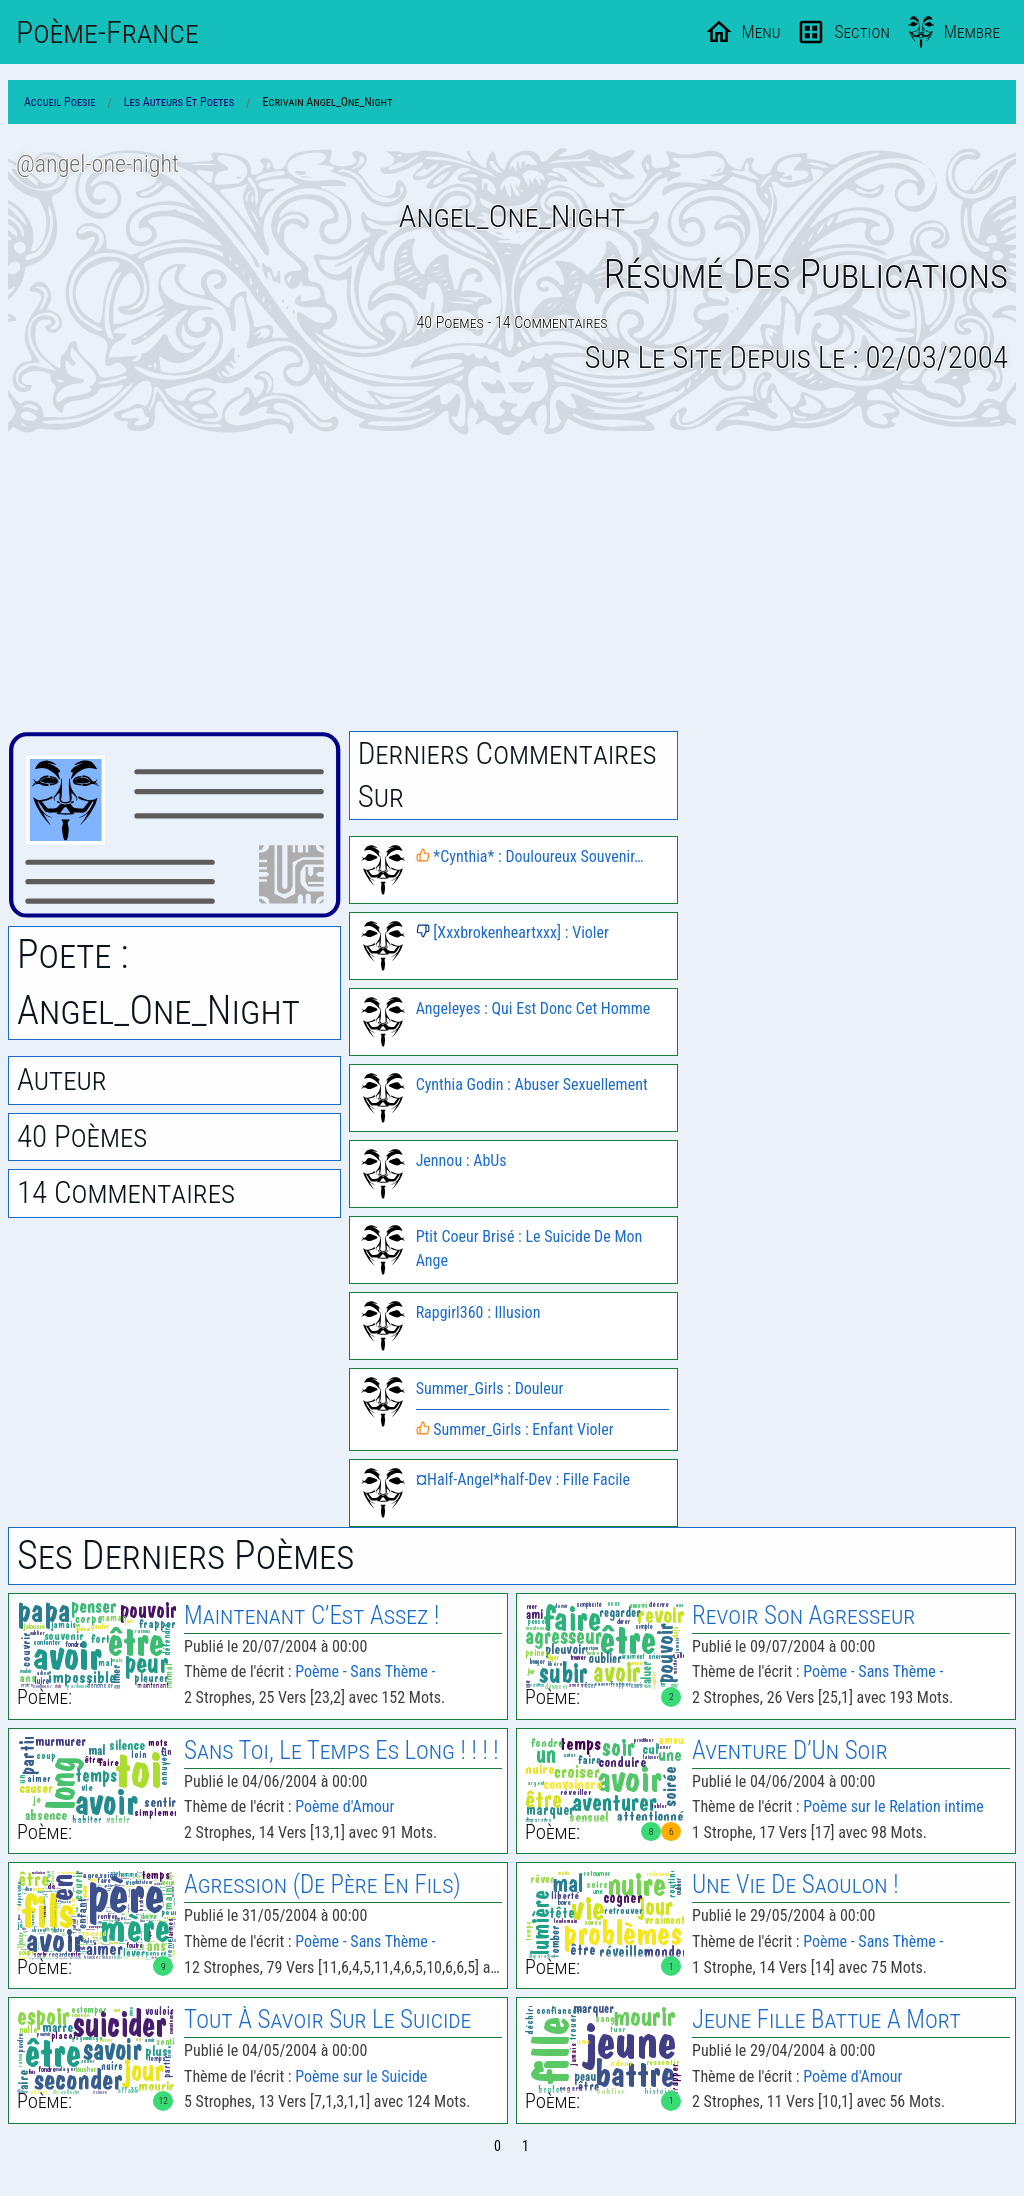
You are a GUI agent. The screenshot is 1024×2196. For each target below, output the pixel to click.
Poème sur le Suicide (361, 2076)
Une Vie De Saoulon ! (795, 1884)
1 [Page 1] (525, 2146)
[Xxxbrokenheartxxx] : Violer (512, 932)
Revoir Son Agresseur (803, 1615)
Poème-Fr (107, 32)
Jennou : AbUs (461, 1160)
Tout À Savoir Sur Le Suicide (327, 2019)
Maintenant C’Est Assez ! (311, 1615)
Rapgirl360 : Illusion (478, 1312)
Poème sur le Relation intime (893, 1806)
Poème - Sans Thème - (365, 1671)
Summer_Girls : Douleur (490, 1388)
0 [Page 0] (497, 2146)
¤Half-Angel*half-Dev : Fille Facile (523, 1479)
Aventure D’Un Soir (790, 1750)
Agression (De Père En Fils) (322, 1884)
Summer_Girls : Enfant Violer (515, 1429)
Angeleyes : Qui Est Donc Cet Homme (533, 1008)
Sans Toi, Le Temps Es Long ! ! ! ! (341, 1750)
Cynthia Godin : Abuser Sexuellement (532, 1084)
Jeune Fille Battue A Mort (826, 2019)
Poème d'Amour (344, 1806)
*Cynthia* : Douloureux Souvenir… (530, 856)
